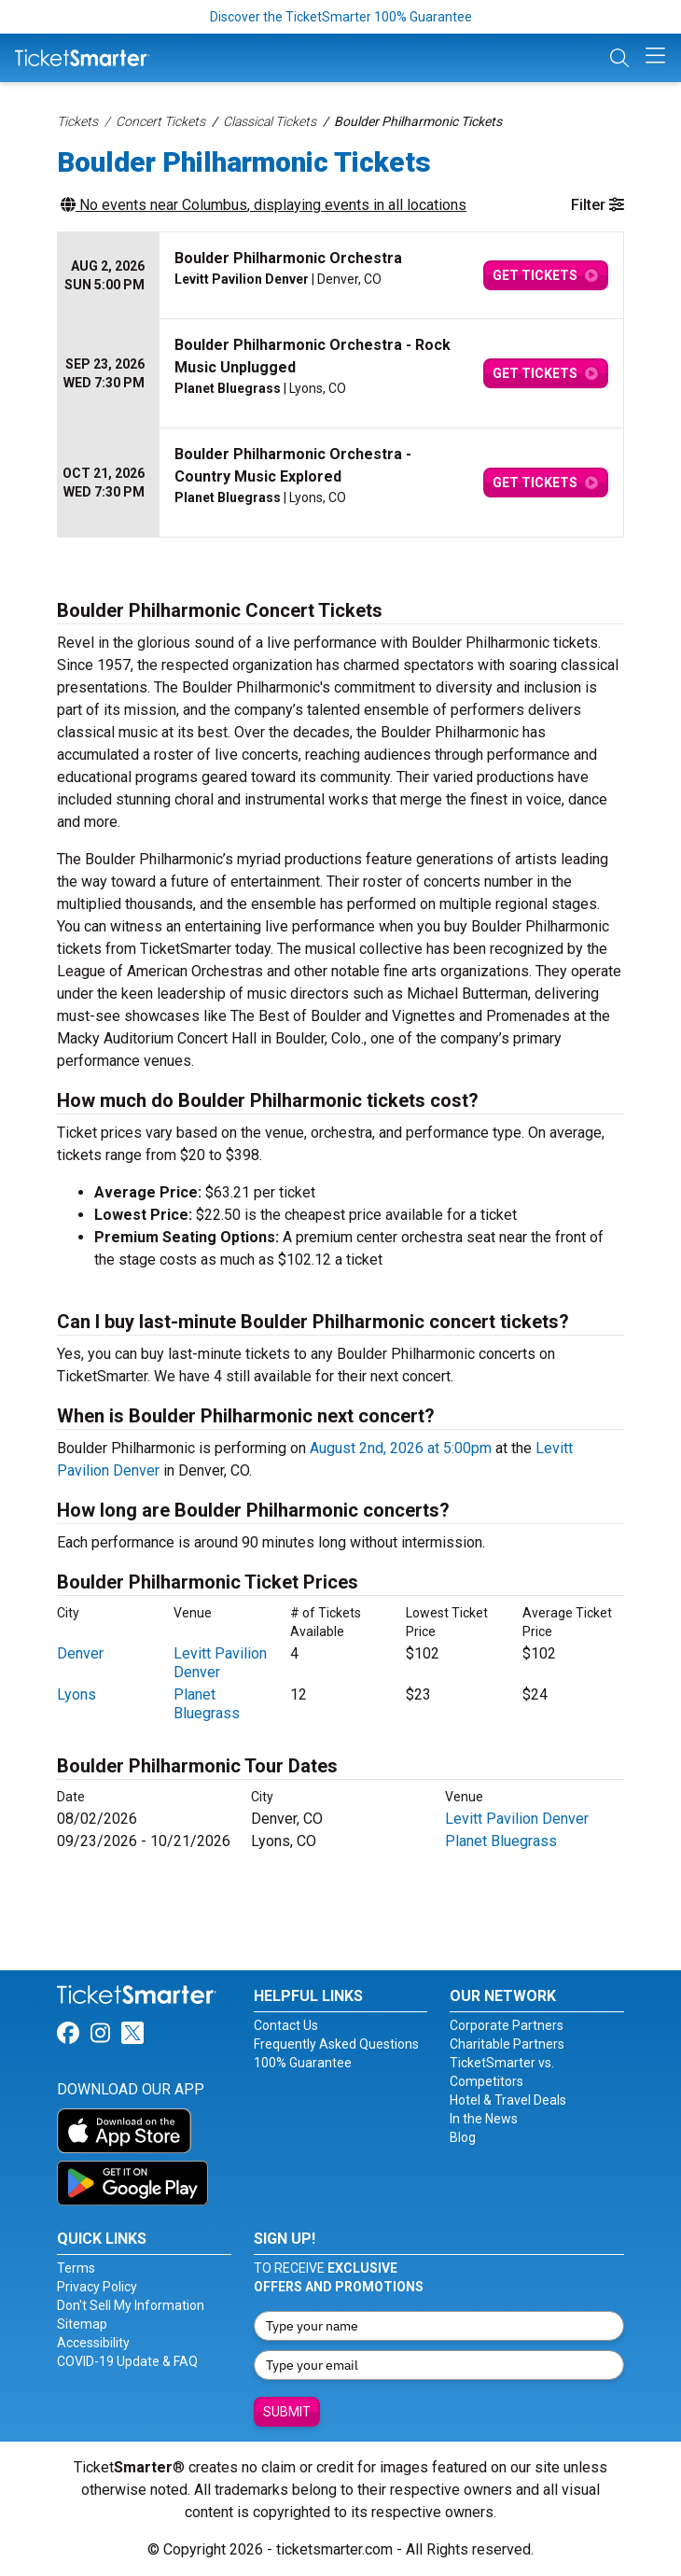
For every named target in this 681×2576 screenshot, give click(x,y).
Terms (76, 2268)
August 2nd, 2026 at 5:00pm (401, 1448)
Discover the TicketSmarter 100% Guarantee (341, 16)
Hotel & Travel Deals (508, 2100)
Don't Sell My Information (130, 2305)
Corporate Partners (506, 2025)
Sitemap (82, 2324)
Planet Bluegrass (207, 1704)
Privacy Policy (97, 2286)
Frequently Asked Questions (336, 2044)
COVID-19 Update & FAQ (127, 2361)
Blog (463, 2137)
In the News (484, 2118)
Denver (80, 1653)
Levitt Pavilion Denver (517, 1818)
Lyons (76, 1694)
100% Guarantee (303, 2062)
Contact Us (286, 2025)
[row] (340, 275)
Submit (287, 2411)
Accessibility (93, 2342)
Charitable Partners (507, 2044)
